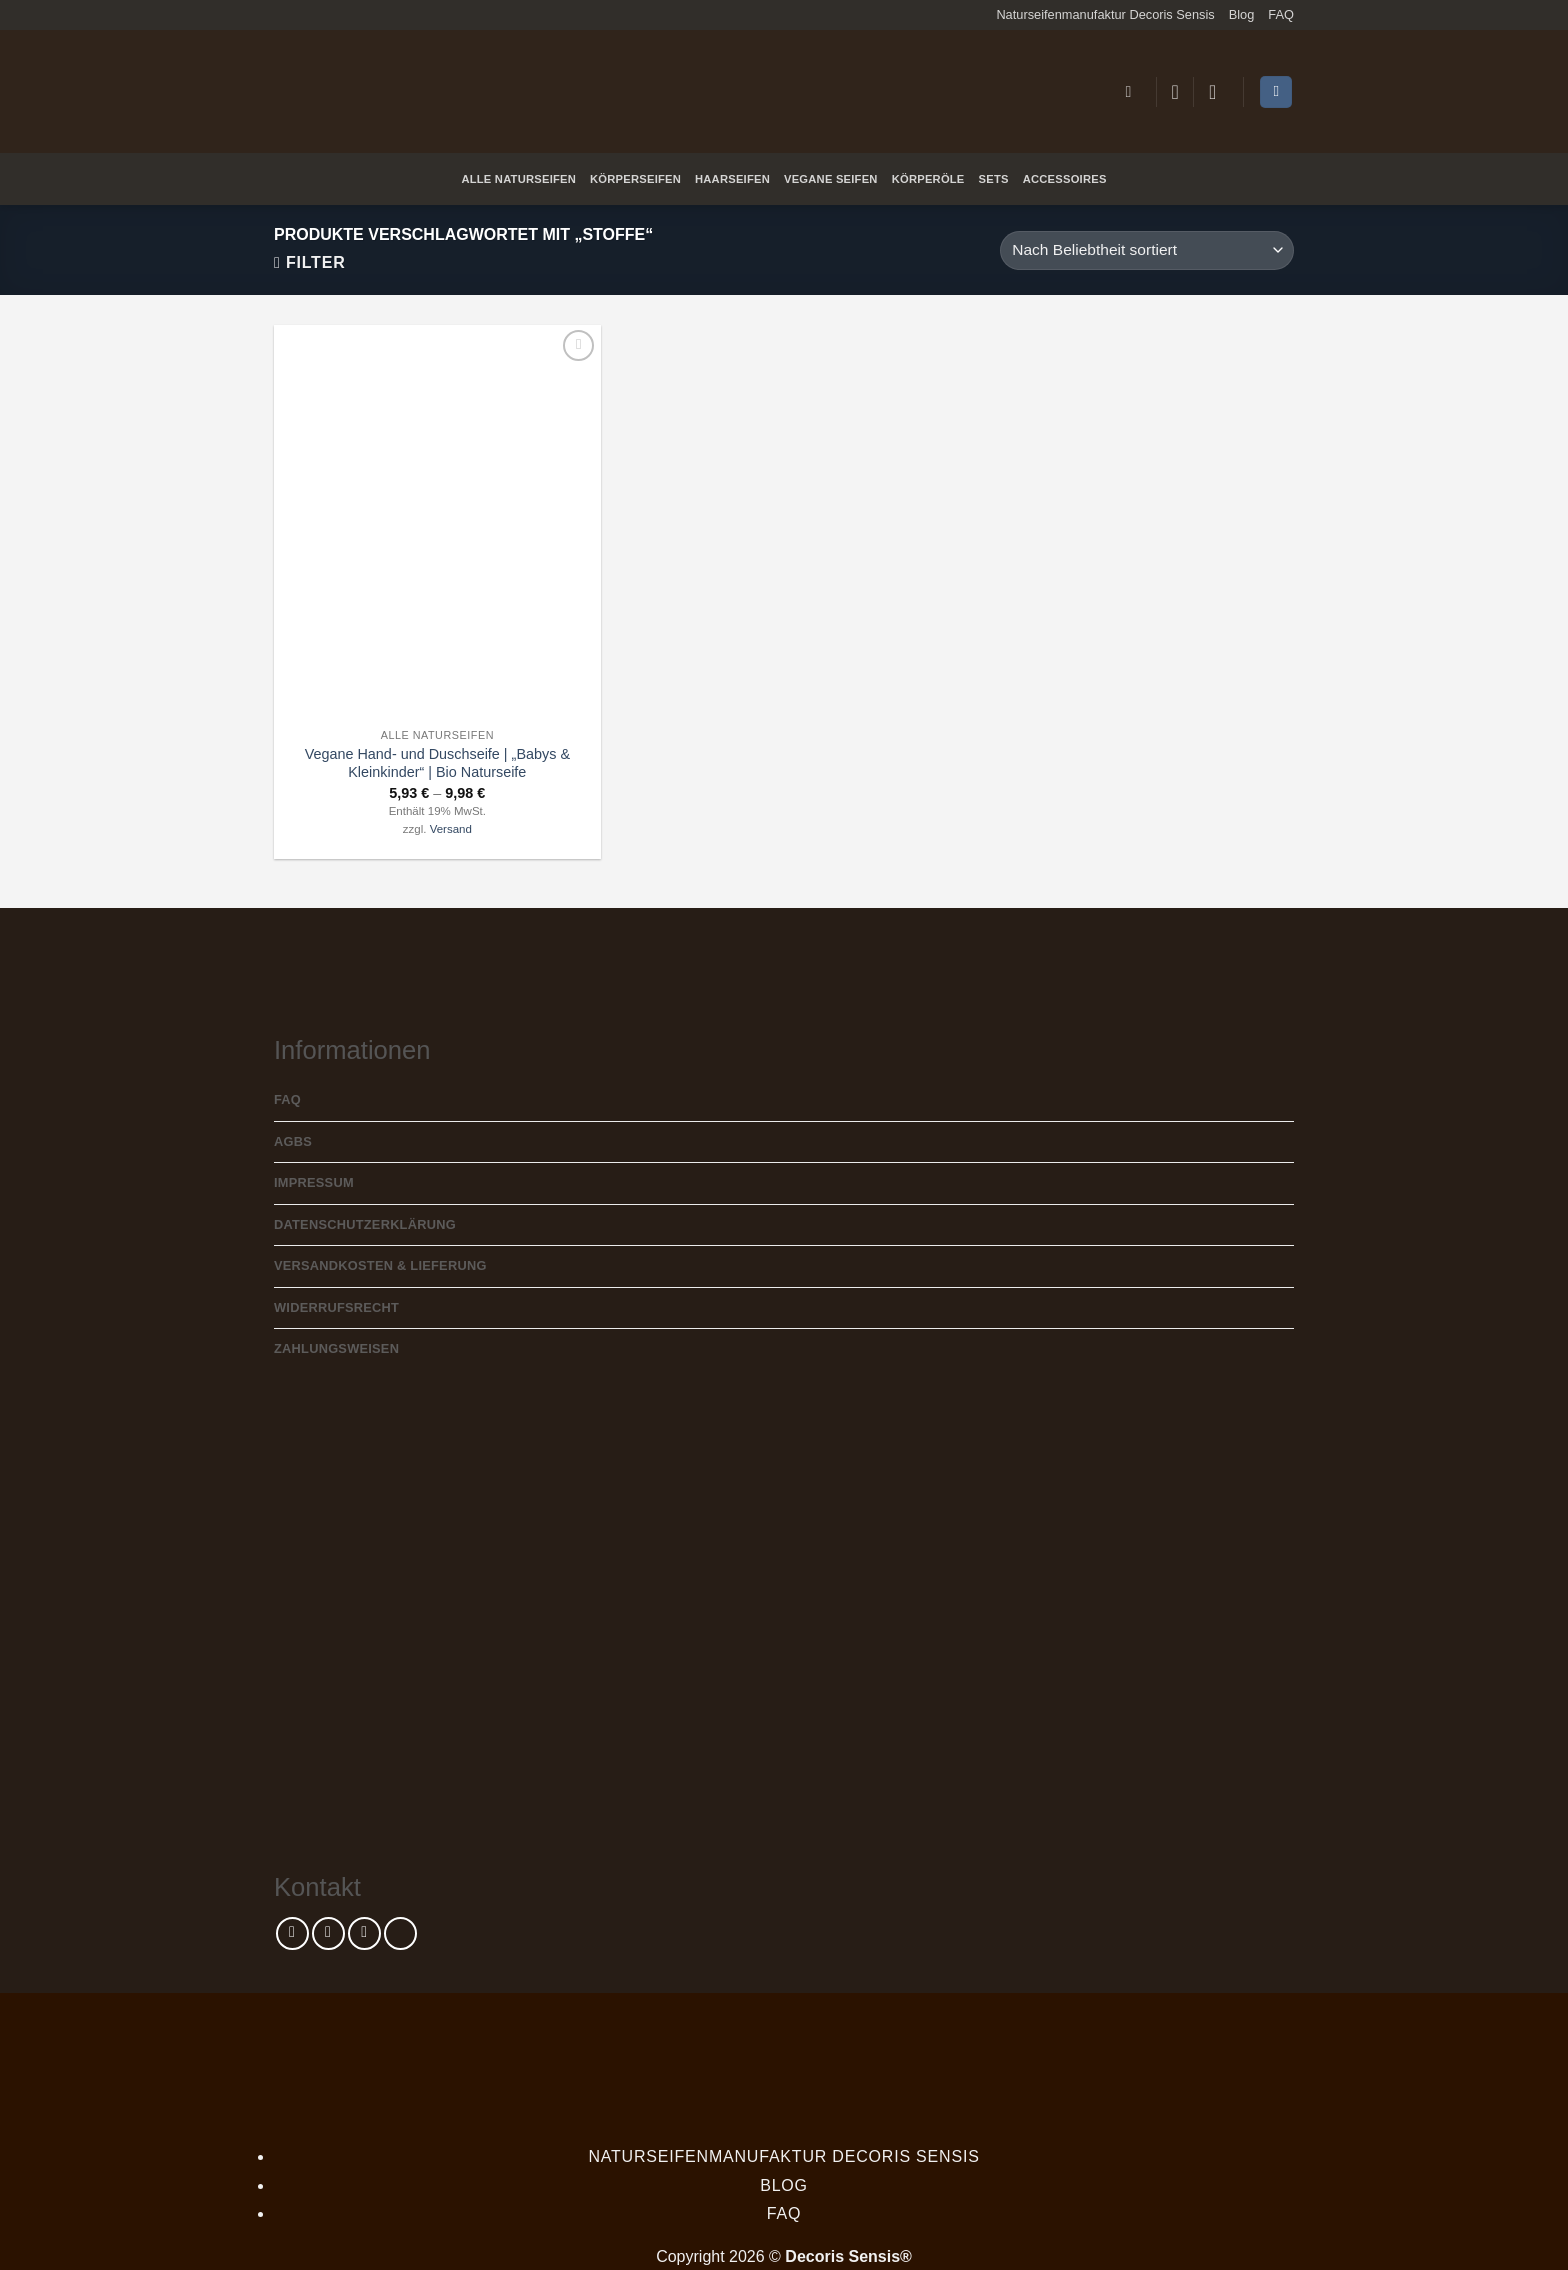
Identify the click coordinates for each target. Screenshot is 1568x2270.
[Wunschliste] (1175, 92)
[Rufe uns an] (400, 1933)
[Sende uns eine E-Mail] (364, 1933)
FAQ (1281, 14)
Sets (994, 179)
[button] (1133, 91)
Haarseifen (732, 179)
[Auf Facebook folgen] (292, 1933)
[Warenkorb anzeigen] (1276, 92)
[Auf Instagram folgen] (328, 1933)
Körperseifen (635, 179)
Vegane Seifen (831, 179)
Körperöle (928, 179)
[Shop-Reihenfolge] (1147, 250)
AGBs (293, 1141)
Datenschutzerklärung (365, 1224)
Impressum (314, 1182)
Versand (451, 829)
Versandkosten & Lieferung (380, 1265)
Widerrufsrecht (336, 1307)
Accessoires (1065, 179)
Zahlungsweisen (336, 1348)
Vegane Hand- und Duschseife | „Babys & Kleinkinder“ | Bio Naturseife (437, 763)
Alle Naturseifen (518, 179)
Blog (1242, 14)
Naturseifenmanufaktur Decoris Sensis (1105, 14)
